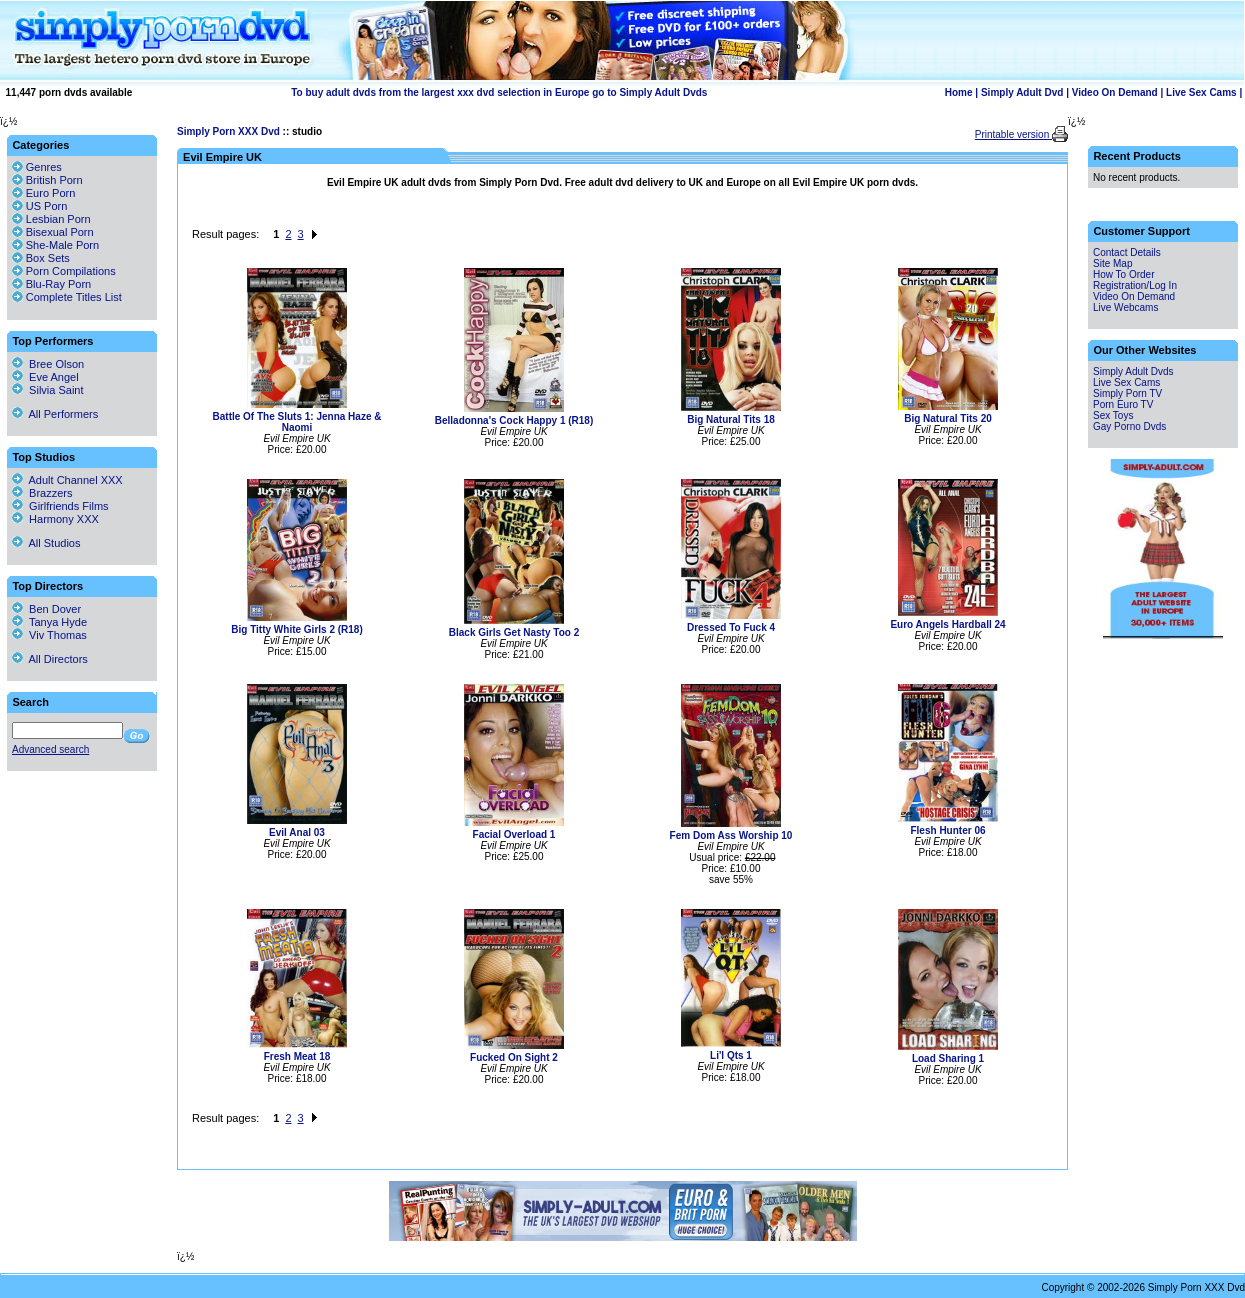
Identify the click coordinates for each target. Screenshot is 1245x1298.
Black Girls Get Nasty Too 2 (514, 632)
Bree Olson (48, 364)
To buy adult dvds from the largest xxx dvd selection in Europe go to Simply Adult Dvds (499, 92)
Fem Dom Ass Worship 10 (731, 835)
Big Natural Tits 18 (731, 419)
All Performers (55, 414)
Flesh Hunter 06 (947, 830)
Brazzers (42, 493)
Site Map (1112, 263)
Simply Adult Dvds (1133, 371)
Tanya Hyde (49, 622)
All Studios (46, 543)
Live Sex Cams (1201, 92)
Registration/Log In (1135, 285)
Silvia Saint (48, 390)
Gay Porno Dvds (1129, 426)
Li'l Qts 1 (731, 1055)
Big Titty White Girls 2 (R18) (297, 629)
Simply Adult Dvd (1022, 92)
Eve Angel (45, 377)
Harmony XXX (55, 519)
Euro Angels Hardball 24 (947, 624)
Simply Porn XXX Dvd (228, 131)
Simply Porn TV (1127, 393)
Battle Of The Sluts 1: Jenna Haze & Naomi (297, 422)
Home (959, 92)
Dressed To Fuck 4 (731, 627)
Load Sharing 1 (948, 1058)
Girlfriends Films (60, 506)
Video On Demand (1115, 92)
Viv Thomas (49, 635)
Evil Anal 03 (297, 832)
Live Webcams (1125, 307)
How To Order (1124, 274)
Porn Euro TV (1123, 404)
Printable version (1013, 134)
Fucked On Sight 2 (514, 1057)
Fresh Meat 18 (297, 1056)
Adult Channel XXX (67, 480)
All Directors (50, 659)
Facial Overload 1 (514, 834)
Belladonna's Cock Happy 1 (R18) (514, 420)
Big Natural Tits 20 (948, 418)
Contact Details (1127, 252)
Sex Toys (1113, 415)
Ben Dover (46, 609)
